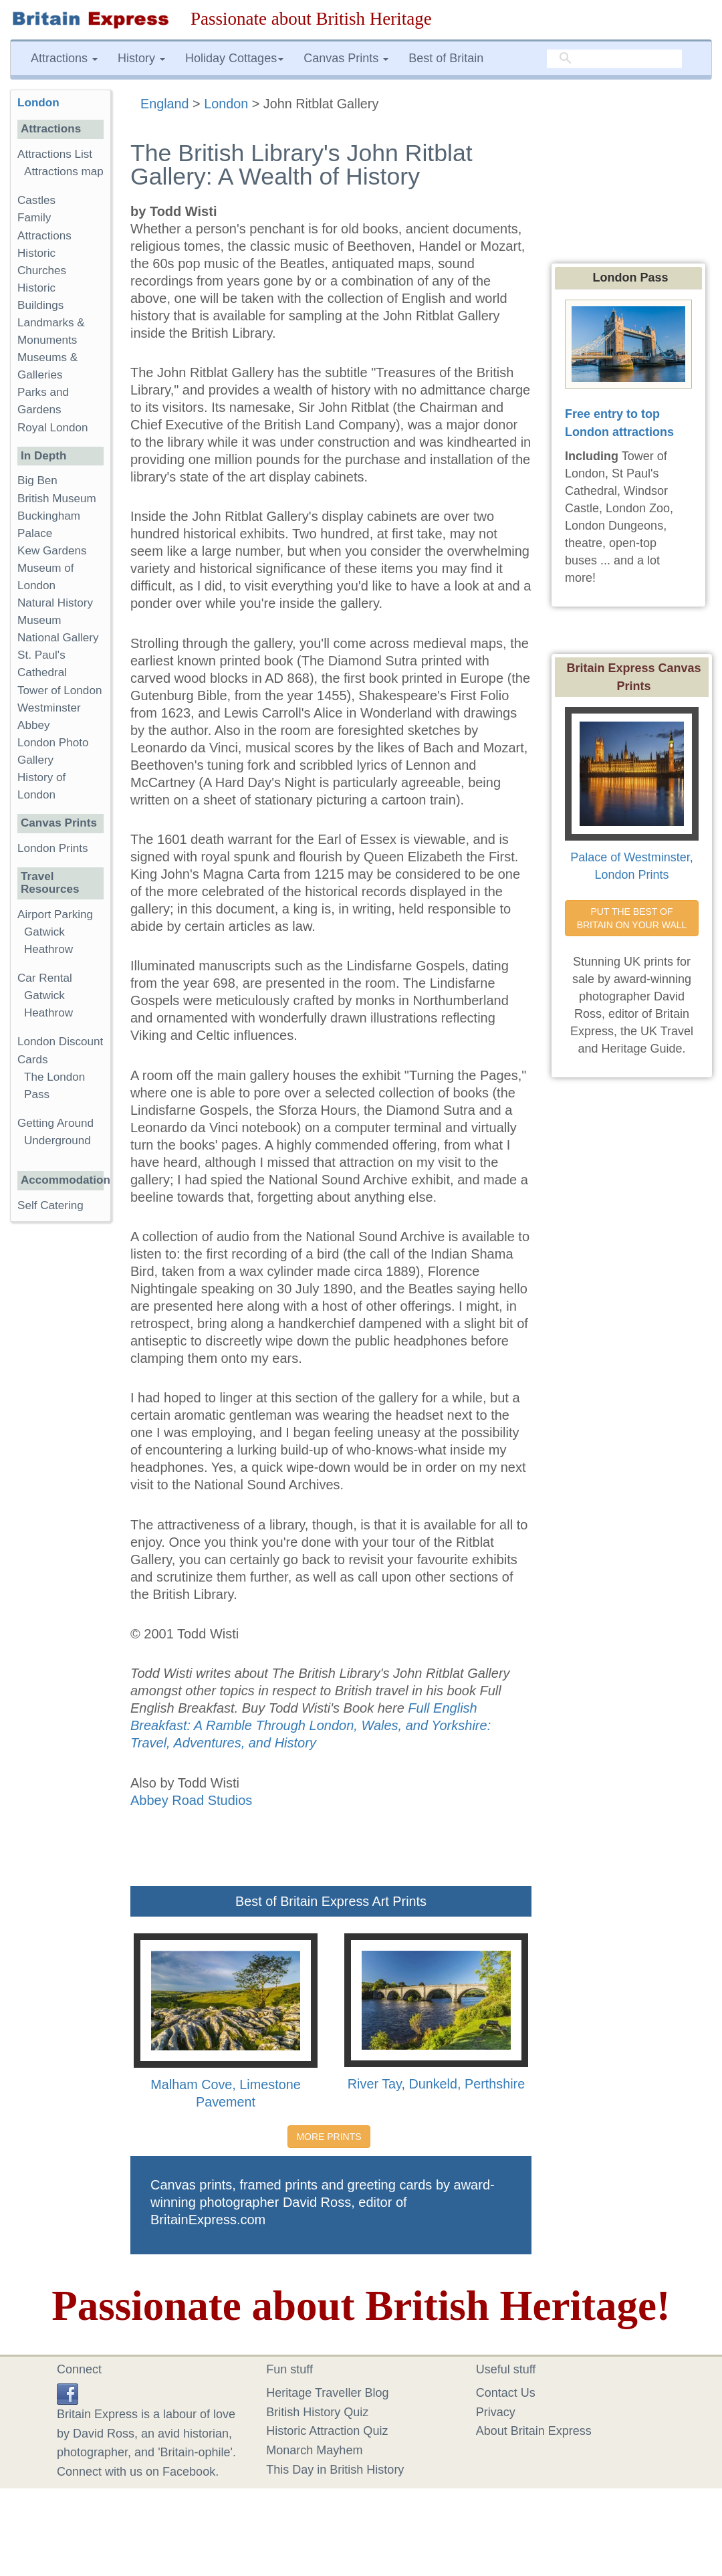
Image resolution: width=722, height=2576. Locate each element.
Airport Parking (55, 914)
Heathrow (48, 949)
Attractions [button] (64, 58)
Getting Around (55, 1123)
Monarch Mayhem (314, 2450)
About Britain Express (534, 2431)
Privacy (495, 2412)
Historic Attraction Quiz (327, 2431)
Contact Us (505, 2392)
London (38, 102)
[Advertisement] (63, 1438)
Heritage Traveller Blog (327, 2392)
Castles (36, 200)
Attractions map (64, 171)
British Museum (56, 498)
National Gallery (58, 637)
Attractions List (54, 154)
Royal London (52, 427)
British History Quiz (317, 2412)
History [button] (141, 58)
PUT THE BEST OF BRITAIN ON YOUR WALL (632, 918)
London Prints (52, 848)
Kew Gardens (52, 550)
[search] (614, 59)
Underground (57, 1140)
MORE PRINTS (328, 2136)
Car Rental (44, 978)
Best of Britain (445, 58)
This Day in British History (335, 2469)
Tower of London (59, 690)
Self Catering (50, 1205)
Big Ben (37, 480)
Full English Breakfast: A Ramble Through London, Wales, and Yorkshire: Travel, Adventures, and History (310, 1725)
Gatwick (44, 932)
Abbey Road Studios (191, 1800)
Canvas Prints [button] (346, 58)
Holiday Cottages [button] (234, 58)
